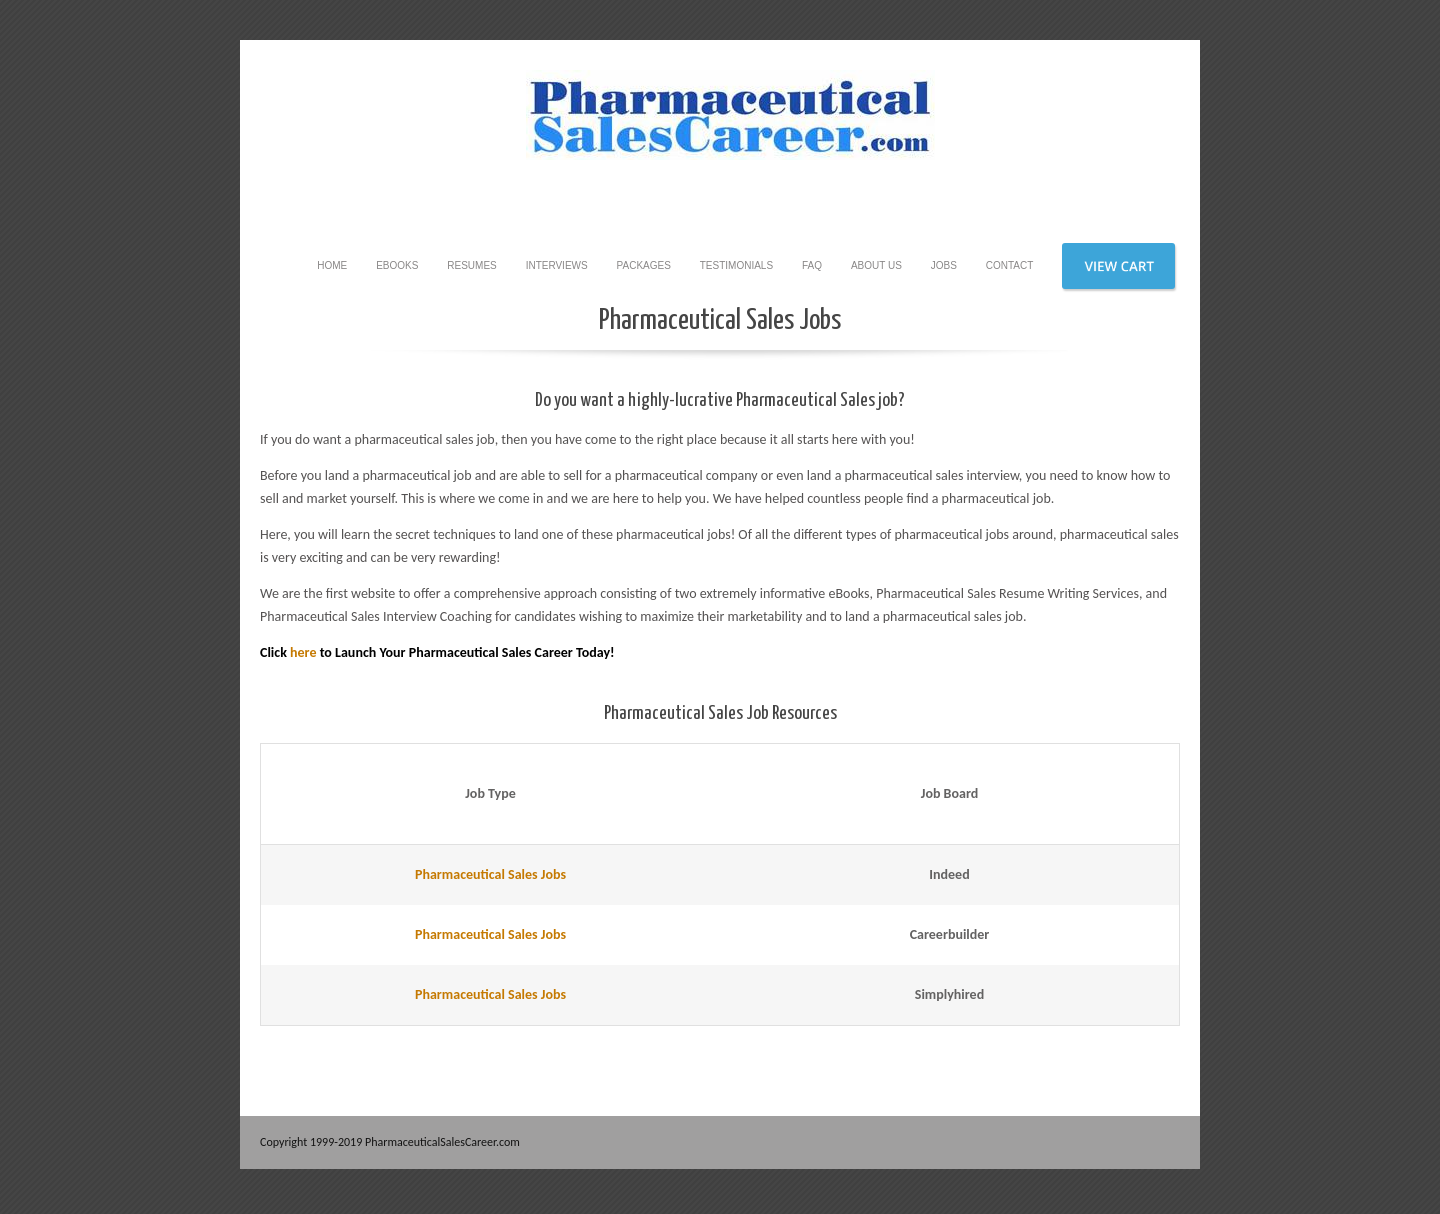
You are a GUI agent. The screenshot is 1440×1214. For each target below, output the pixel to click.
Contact (1010, 265)
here (303, 652)
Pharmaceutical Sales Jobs (490, 874)
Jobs (944, 265)
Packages (644, 265)
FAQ (812, 265)
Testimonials (736, 265)
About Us (876, 265)
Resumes (471, 265)
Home (332, 265)
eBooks (397, 265)
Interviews (557, 265)
